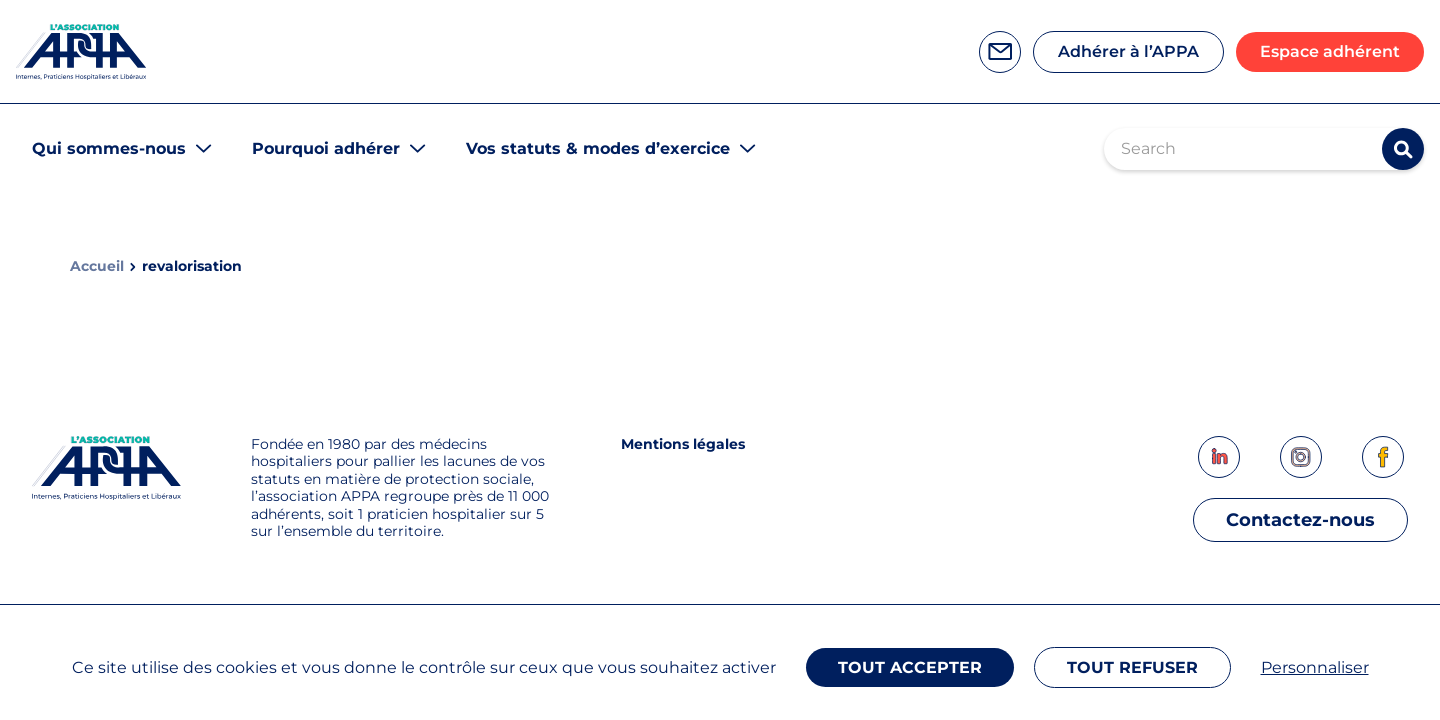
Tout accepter (910, 667)
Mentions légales (683, 444)
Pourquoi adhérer (326, 148)
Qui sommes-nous (109, 148)
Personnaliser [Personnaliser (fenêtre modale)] (1315, 667)
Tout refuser (1132, 667)
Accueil (97, 266)
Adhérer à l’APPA (1128, 51)
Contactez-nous (1300, 520)
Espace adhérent (1330, 51)
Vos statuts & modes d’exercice (598, 148)
